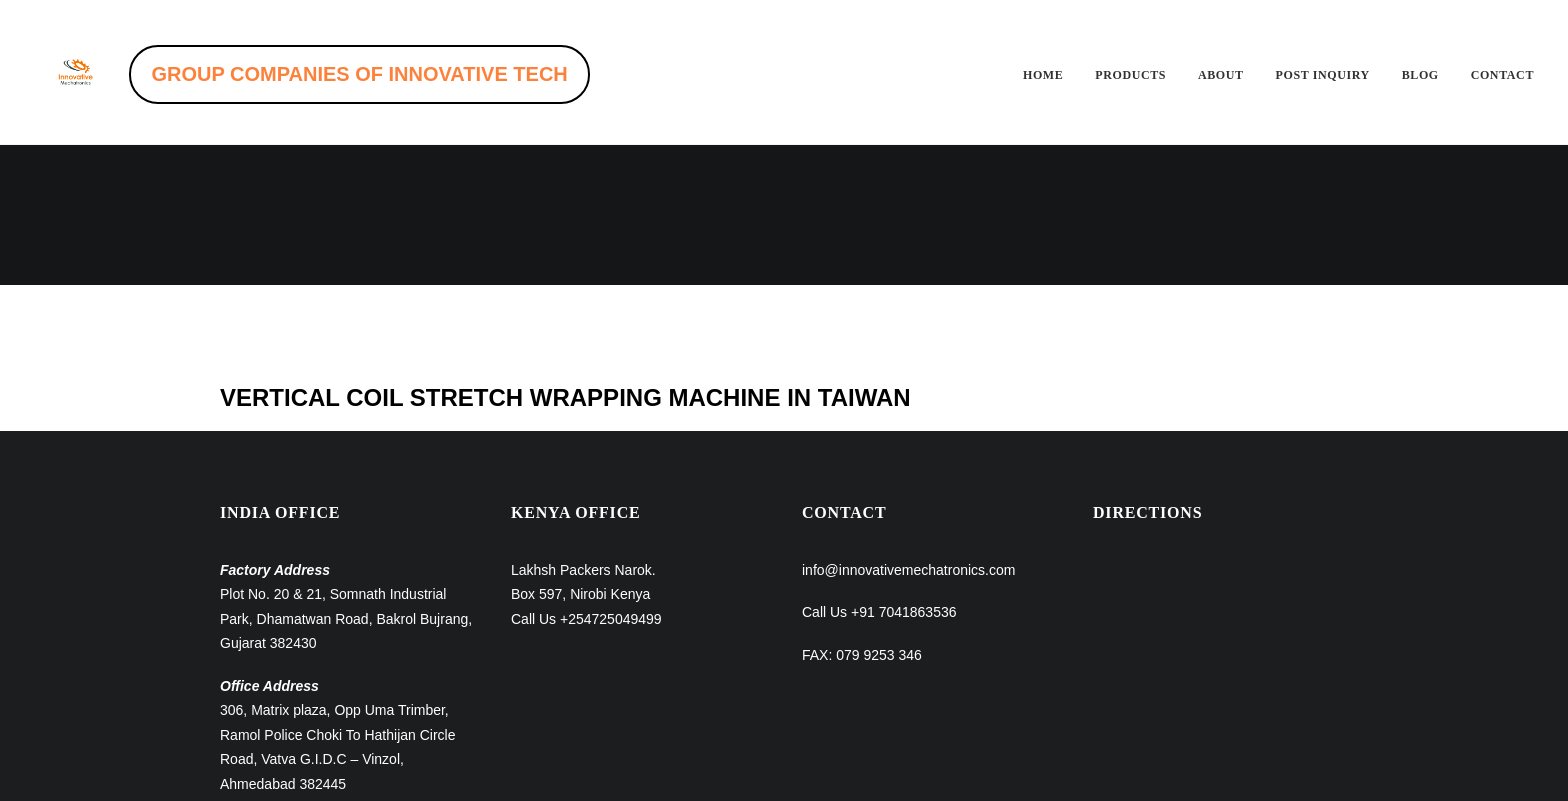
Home (1043, 75)
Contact (1502, 75)
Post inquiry (1323, 75)
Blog (1420, 75)
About (1221, 75)
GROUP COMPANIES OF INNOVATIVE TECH (406, 74)
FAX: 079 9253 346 (862, 515)
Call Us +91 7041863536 (879, 472)
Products (1130, 75)
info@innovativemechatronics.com (908, 430)
